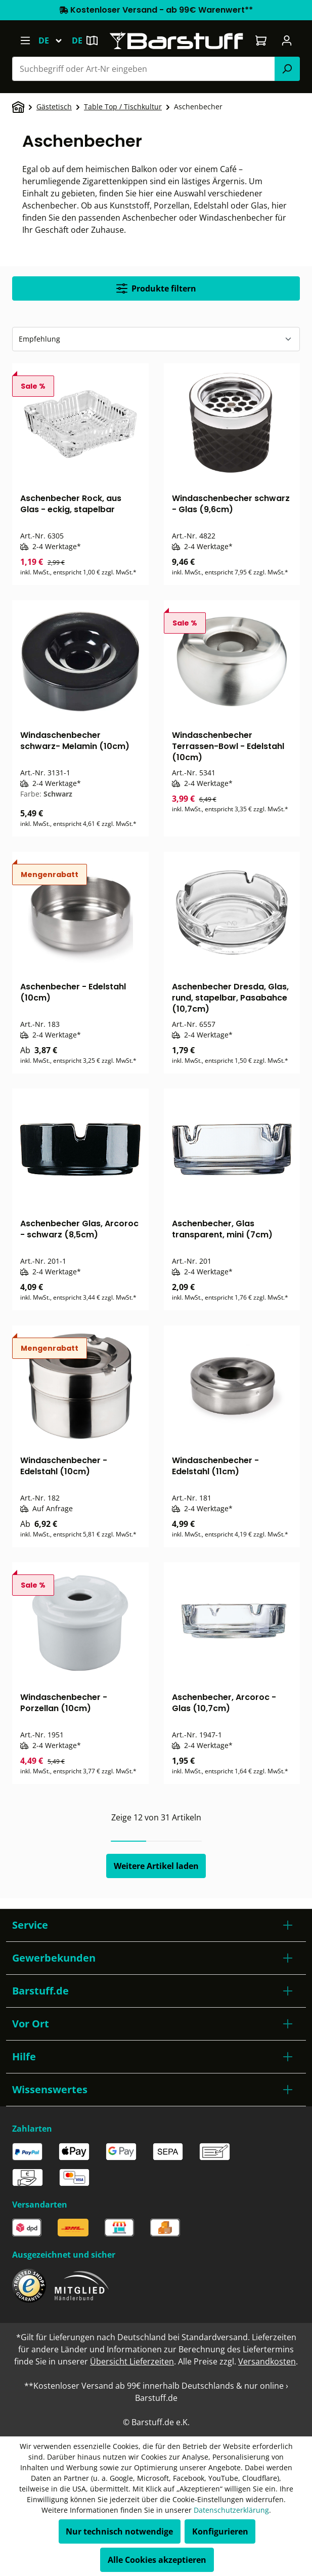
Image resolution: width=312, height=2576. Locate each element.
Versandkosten (267, 2361)
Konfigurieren (220, 2531)
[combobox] (143, 69)
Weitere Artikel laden (156, 1866)
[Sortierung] (156, 339)
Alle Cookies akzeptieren (157, 2559)
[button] (156, 1925)
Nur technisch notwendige (119, 2531)
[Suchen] (287, 69)
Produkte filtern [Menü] (156, 288)
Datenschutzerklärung (231, 2510)
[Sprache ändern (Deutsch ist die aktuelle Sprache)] (55, 40)
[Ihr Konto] (287, 40)
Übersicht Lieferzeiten (132, 2361)
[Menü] (25, 40)
